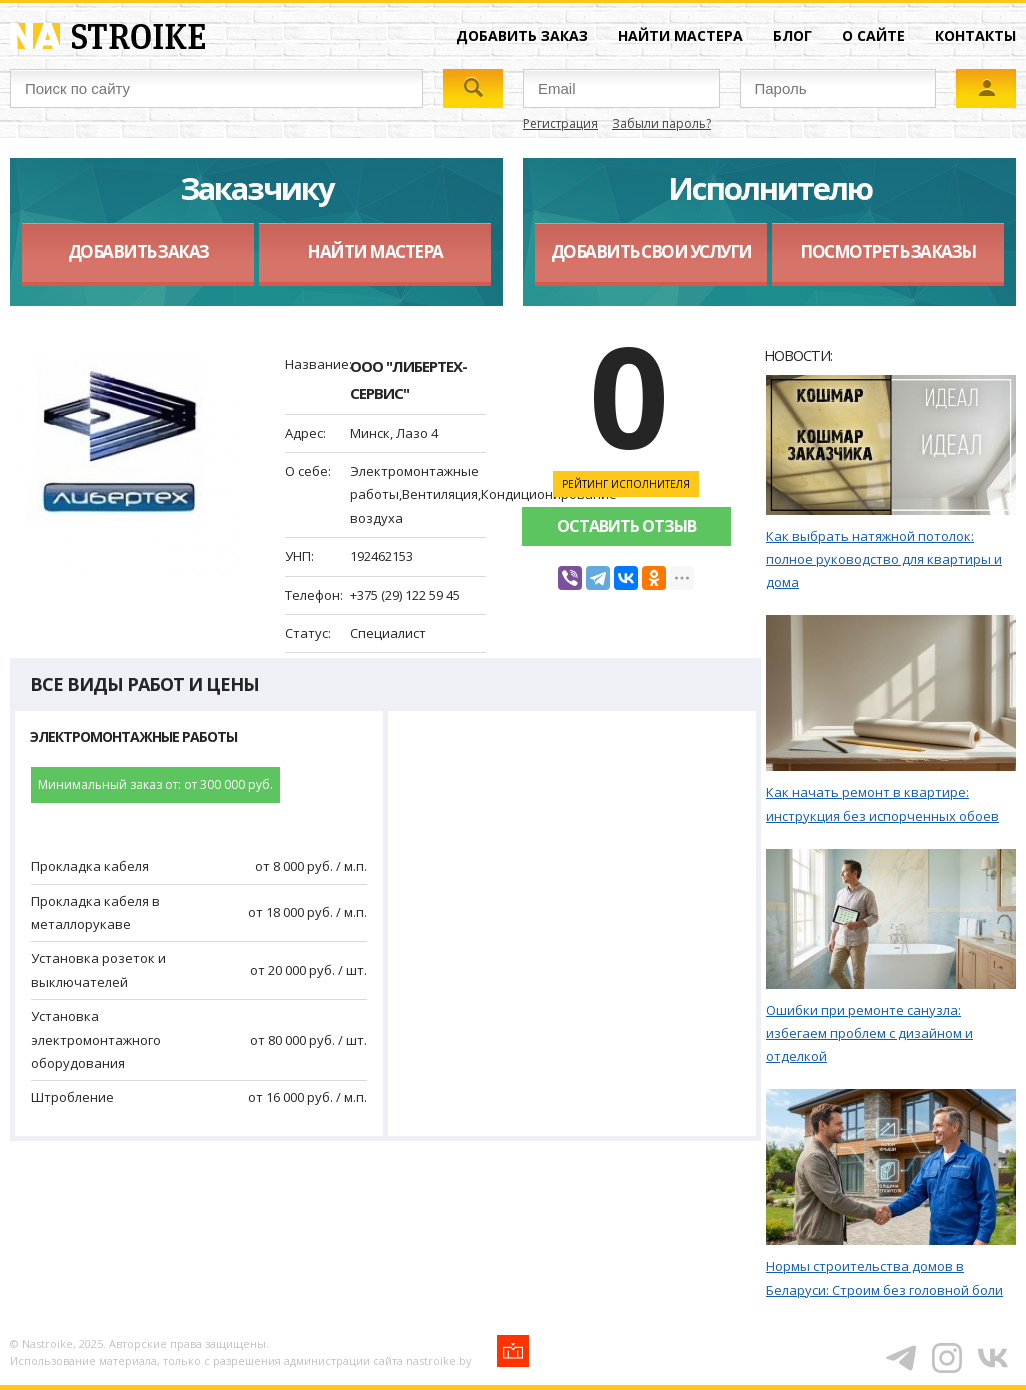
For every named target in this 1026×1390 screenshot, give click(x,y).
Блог (792, 35)
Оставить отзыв (626, 526)
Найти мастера (680, 35)
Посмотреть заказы (888, 251)
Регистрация (560, 123)
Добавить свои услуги (651, 251)
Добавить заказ (522, 35)
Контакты (975, 35)
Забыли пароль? (661, 123)
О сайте (873, 35)
